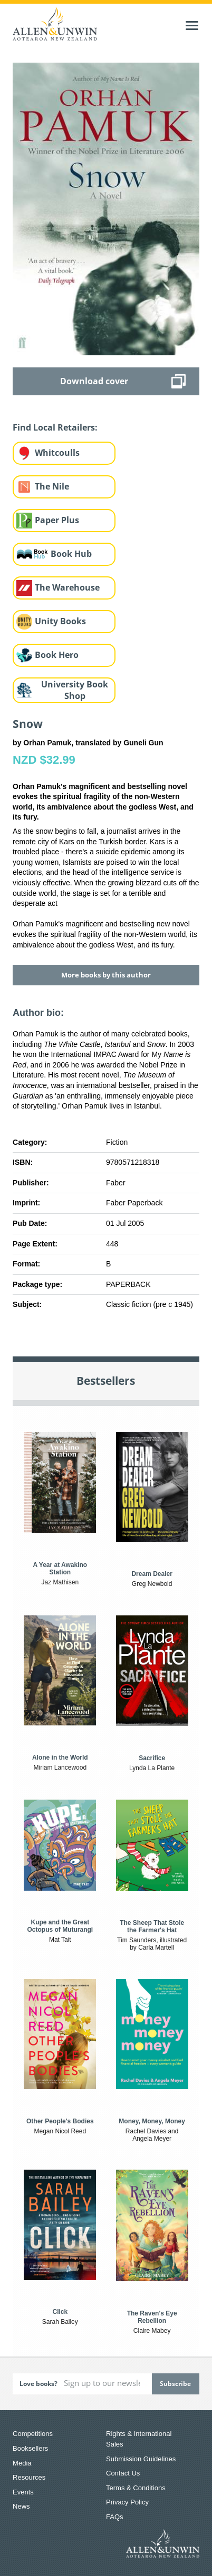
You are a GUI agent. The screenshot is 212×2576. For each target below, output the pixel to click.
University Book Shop (74, 690)
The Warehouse (67, 587)
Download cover (94, 381)
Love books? (38, 2383)
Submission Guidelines (141, 2459)
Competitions (33, 2434)
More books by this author (106, 975)
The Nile (52, 486)
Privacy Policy (127, 2502)
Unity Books (60, 621)
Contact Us (123, 2473)
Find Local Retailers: (55, 427)
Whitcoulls (57, 452)
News (21, 2506)
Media (22, 2463)
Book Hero (57, 655)
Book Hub (71, 554)
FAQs (114, 2517)
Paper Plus (57, 520)
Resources (29, 2477)
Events (23, 2492)
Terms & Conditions (136, 2488)
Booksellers (30, 2448)
